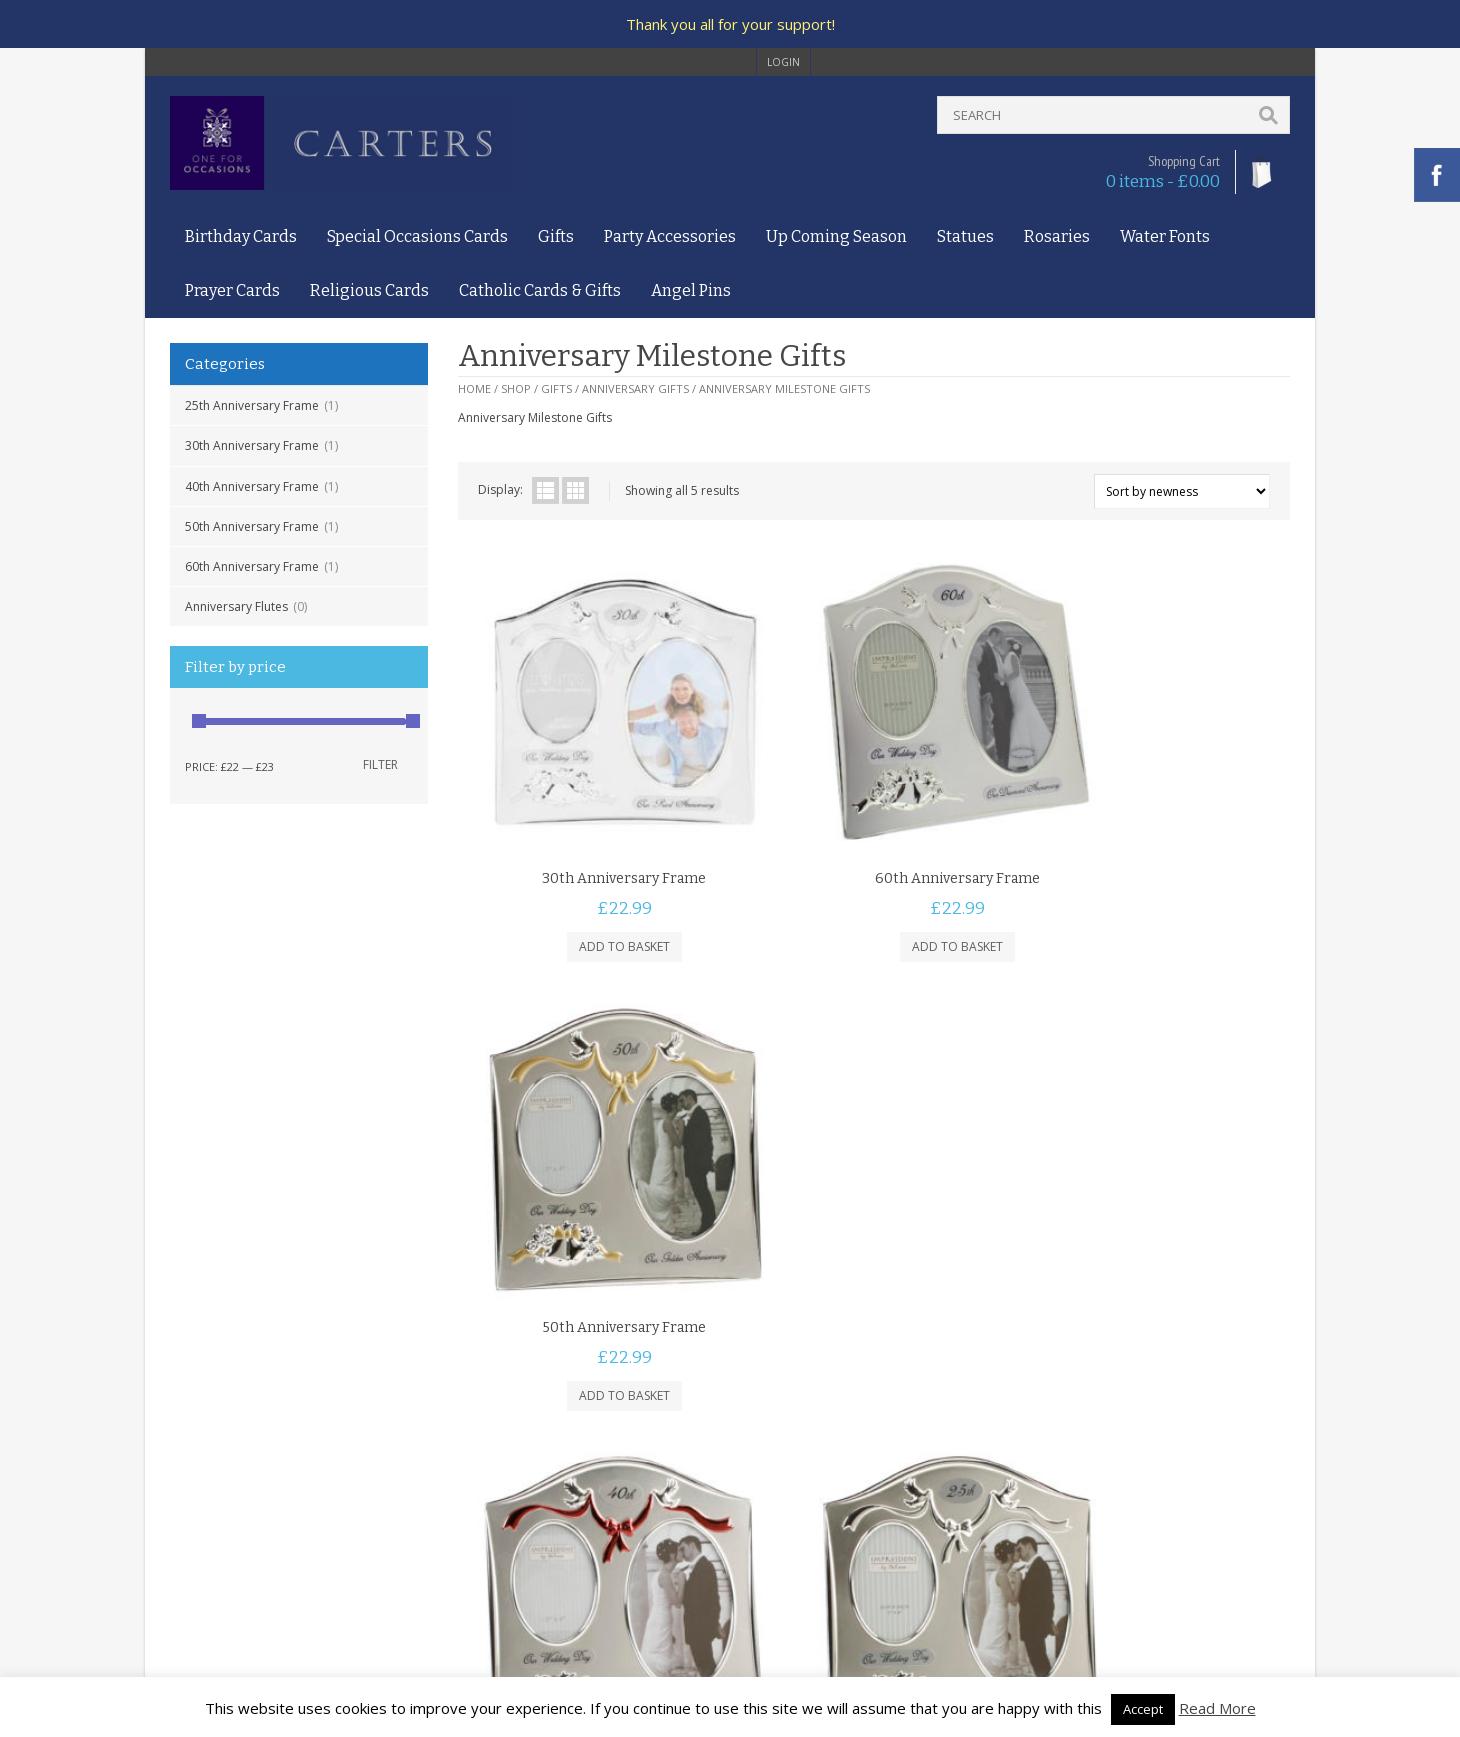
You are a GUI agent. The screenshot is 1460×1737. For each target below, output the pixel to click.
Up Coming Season (836, 236)
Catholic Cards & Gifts (540, 290)
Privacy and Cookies (227, 1490)
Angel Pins (691, 290)
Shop (516, 388)
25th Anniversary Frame (252, 405)
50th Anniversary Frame (252, 526)
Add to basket (596, 890)
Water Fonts (1165, 236)
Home (474, 388)
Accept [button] (1143, 1709)
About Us (196, 1433)
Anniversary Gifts (635, 388)
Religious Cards (369, 290)
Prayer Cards (232, 290)
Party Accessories (670, 236)
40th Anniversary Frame (252, 486)
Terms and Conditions (233, 1471)
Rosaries (1057, 236)
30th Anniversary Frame (252, 445)
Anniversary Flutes (236, 606)
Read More (1217, 1708)
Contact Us (201, 1452)
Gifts (556, 236)
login (783, 62)
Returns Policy (209, 1529)
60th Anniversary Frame (252, 566)
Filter (380, 764)
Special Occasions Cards (417, 236)
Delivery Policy (211, 1509)
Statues (965, 236)
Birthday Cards (241, 236)
